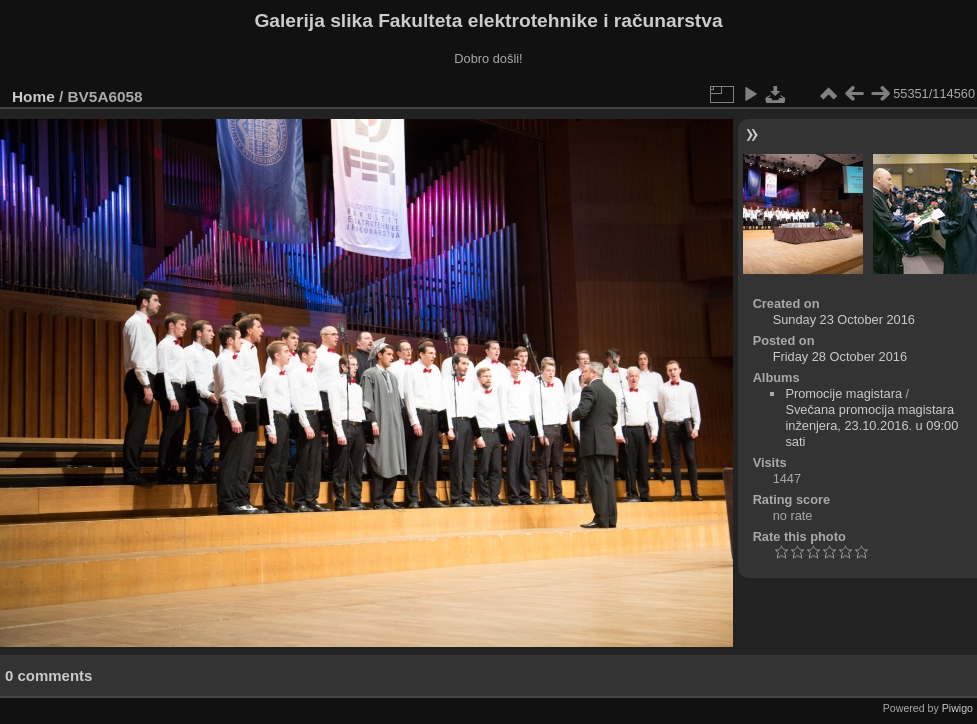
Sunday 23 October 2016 (844, 319)
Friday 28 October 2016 (840, 356)
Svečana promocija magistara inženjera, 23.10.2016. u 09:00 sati (871, 425)
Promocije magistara (843, 393)
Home (33, 96)
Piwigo (957, 708)
